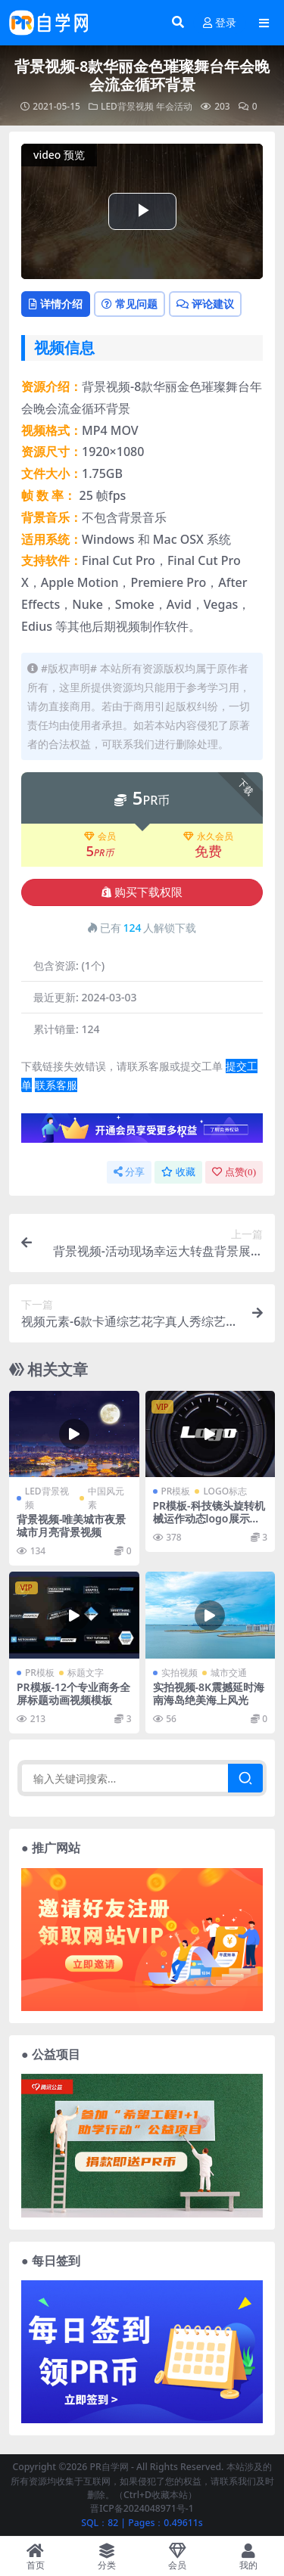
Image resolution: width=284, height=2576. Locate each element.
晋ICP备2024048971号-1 (142, 2508)
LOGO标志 (225, 1491)
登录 (219, 23)
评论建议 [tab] (205, 303)
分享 (129, 1172)
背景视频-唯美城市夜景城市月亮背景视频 (71, 1525)
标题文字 (85, 1672)
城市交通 (229, 1672)
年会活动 (174, 106)
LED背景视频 (127, 106)
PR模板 (176, 1491)
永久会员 (208, 836)
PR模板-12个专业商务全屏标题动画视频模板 (73, 1693)
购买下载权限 (142, 892)
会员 (100, 836)
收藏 (178, 1172)
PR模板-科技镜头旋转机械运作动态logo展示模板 (209, 1518)
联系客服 (56, 1085)
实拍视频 (179, 1672)
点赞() (234, 1172)
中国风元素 (106, 1498)
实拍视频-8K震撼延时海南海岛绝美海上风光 (209, 1693)
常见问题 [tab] (129, 303)
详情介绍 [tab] (56, 303)
